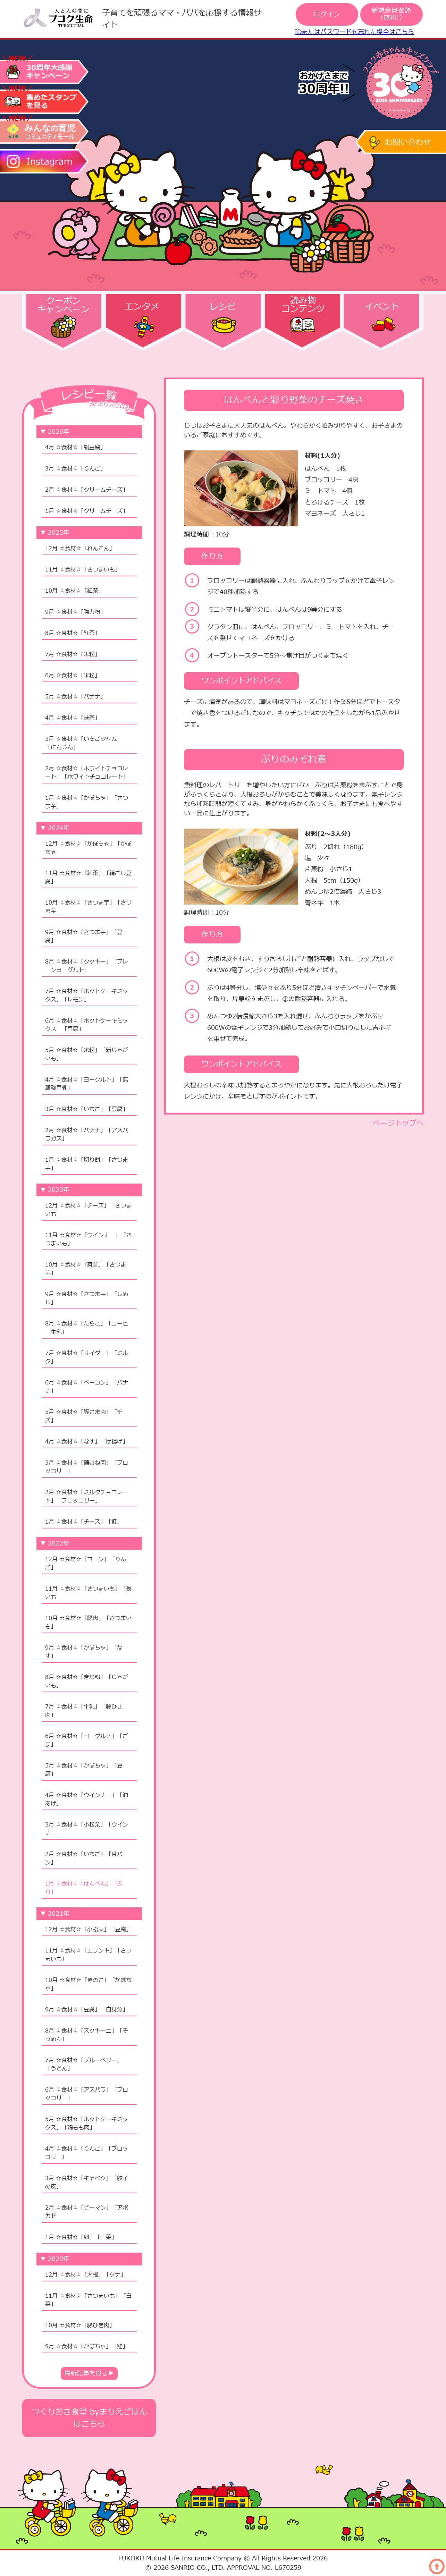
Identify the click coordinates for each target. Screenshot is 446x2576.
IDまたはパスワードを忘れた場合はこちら (354, 32)
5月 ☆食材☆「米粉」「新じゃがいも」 (86, 1054)
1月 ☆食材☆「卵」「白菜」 (81, 2237)
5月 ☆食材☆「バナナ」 (75, 697)
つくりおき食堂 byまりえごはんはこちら (89, 2418)
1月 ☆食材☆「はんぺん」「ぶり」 (84, 1888)
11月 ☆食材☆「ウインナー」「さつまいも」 (88, 1239)
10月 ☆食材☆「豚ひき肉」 (80, 2325)
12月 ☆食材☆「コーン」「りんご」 (85, 1563)
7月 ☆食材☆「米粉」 (72, 654)
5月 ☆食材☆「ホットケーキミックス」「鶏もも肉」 (86, 2123)
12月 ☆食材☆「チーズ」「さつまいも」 (88, 1210)
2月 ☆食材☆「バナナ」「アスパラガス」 (86, 1134)
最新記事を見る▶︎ (89, 2373)
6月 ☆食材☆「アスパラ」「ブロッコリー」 (86, 2094)
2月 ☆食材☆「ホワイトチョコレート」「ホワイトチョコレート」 (86, 772)
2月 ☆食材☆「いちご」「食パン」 (84, 1858)
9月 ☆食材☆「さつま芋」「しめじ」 (86, 1298)
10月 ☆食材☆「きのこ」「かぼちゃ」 (88, 1984)
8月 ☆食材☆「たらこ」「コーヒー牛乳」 (86, 1328)
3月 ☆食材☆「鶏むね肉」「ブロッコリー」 (86, 1467)
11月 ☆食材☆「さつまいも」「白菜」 (88, 2300)
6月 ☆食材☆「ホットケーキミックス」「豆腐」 (86, 1025)
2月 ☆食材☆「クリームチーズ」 (86, 490)
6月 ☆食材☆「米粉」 (72, 675)
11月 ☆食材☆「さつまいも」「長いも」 (88, 1593)
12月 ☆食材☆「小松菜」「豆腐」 (88, 1929)
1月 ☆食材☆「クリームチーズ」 (86, 511)
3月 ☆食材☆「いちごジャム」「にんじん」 (84, 743)
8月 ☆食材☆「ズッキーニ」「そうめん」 (86, 2035)
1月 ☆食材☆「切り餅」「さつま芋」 (86, 1164)
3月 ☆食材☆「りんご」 (75, 469)
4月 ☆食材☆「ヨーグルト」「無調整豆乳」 (86, 1084)
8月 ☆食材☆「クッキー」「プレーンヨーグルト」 (86, 966)
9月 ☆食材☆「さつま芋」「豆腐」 (84, 936)
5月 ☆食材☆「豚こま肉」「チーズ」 (86, 1416)
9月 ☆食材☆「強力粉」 (75, 612)
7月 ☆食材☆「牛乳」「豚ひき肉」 (84, 1711)
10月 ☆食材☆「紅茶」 (74, 591)
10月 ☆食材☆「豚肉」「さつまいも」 (88, 1622)
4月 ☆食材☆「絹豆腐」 (75, 447)
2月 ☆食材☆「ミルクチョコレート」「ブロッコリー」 (86, 1496)
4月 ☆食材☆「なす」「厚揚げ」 (86, 1442)
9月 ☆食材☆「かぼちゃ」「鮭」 (86, 2346)
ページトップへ (398, 1123)
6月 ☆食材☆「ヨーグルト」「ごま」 (86, 1740)
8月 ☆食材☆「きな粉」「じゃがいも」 (86, 1681)
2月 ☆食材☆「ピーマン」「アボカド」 (86, 2212)
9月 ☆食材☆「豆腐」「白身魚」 (86, 2010)
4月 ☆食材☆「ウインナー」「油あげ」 (86, 1799)
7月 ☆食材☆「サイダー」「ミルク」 (86, 1357)
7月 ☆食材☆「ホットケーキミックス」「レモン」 (86, 995)
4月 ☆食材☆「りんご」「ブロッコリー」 (86, 2153)
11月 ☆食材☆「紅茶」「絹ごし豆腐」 (88, 877)
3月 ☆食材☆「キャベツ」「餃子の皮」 (86, 2182)
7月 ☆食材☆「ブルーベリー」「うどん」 (84, 2064)
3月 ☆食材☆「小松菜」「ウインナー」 (86, 1829)
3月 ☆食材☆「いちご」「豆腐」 (86, 1109)
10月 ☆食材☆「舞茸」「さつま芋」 (85, 1269)
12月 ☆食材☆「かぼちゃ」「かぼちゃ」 (88, 848)
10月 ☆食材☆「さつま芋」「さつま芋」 (88, 907)
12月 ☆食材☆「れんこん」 (80, 548)
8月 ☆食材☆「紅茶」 (72, 633)
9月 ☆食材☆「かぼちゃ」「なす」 (84, 1652)
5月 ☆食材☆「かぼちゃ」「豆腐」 (84, 1770)
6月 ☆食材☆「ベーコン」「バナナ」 (86, 1387)
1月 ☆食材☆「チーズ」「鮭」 (84, 1522)
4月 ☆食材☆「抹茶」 (72, 718)
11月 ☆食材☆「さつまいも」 (82, 570)
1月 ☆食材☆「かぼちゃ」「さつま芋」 (86, 802)
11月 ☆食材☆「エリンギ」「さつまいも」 (88, 1955)
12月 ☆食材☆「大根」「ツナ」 (85, 2275)
